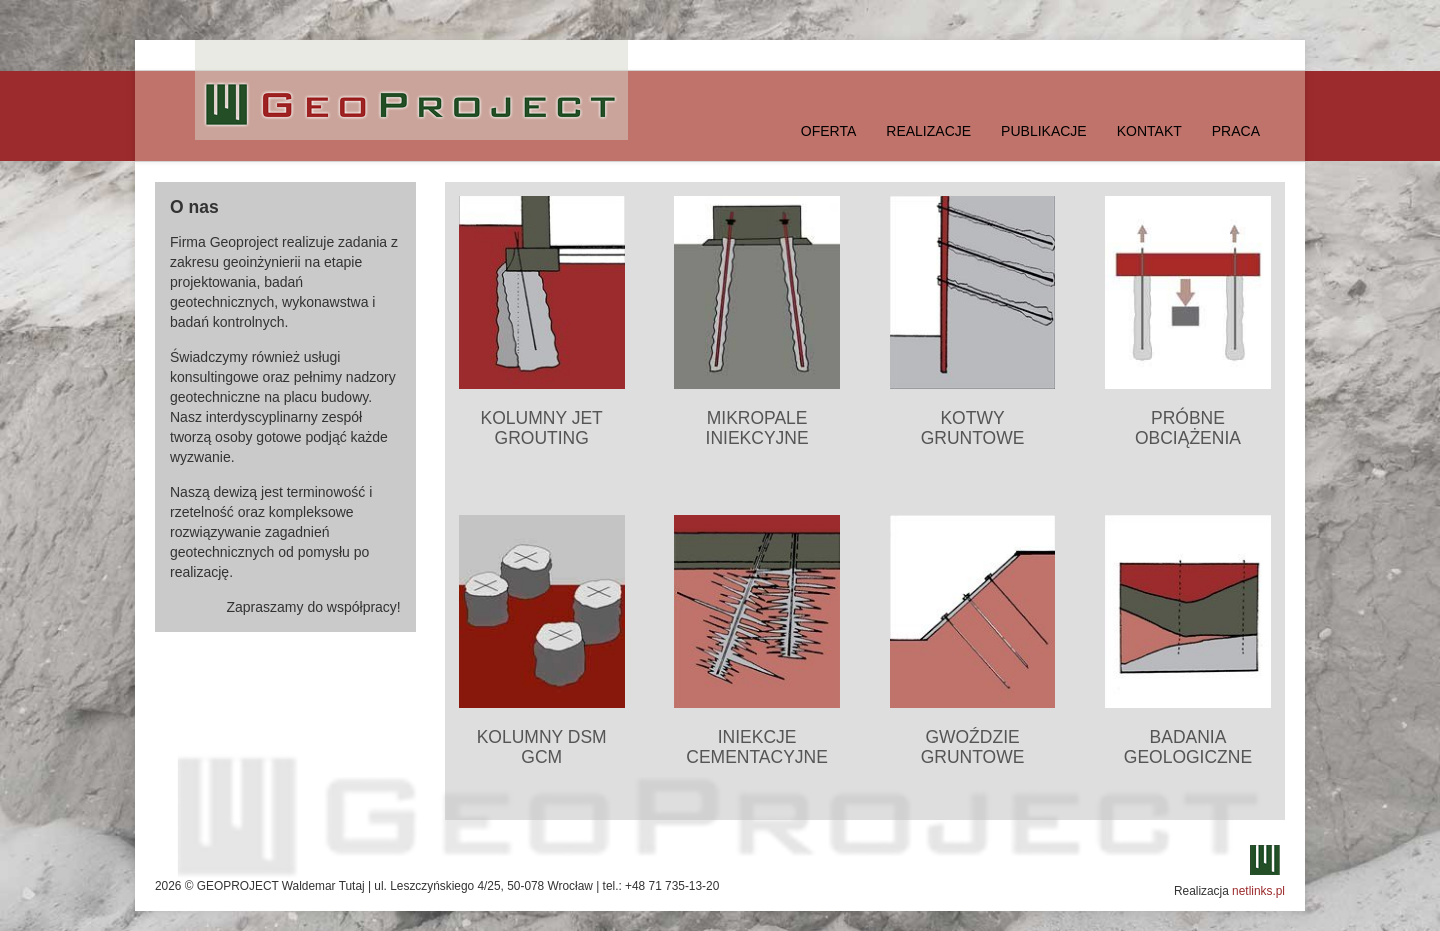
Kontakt (1149, 131)
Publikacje (1044, 131)
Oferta (829, 131)
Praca (1236, 131)
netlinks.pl (1258, 891)
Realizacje (928, 131)
